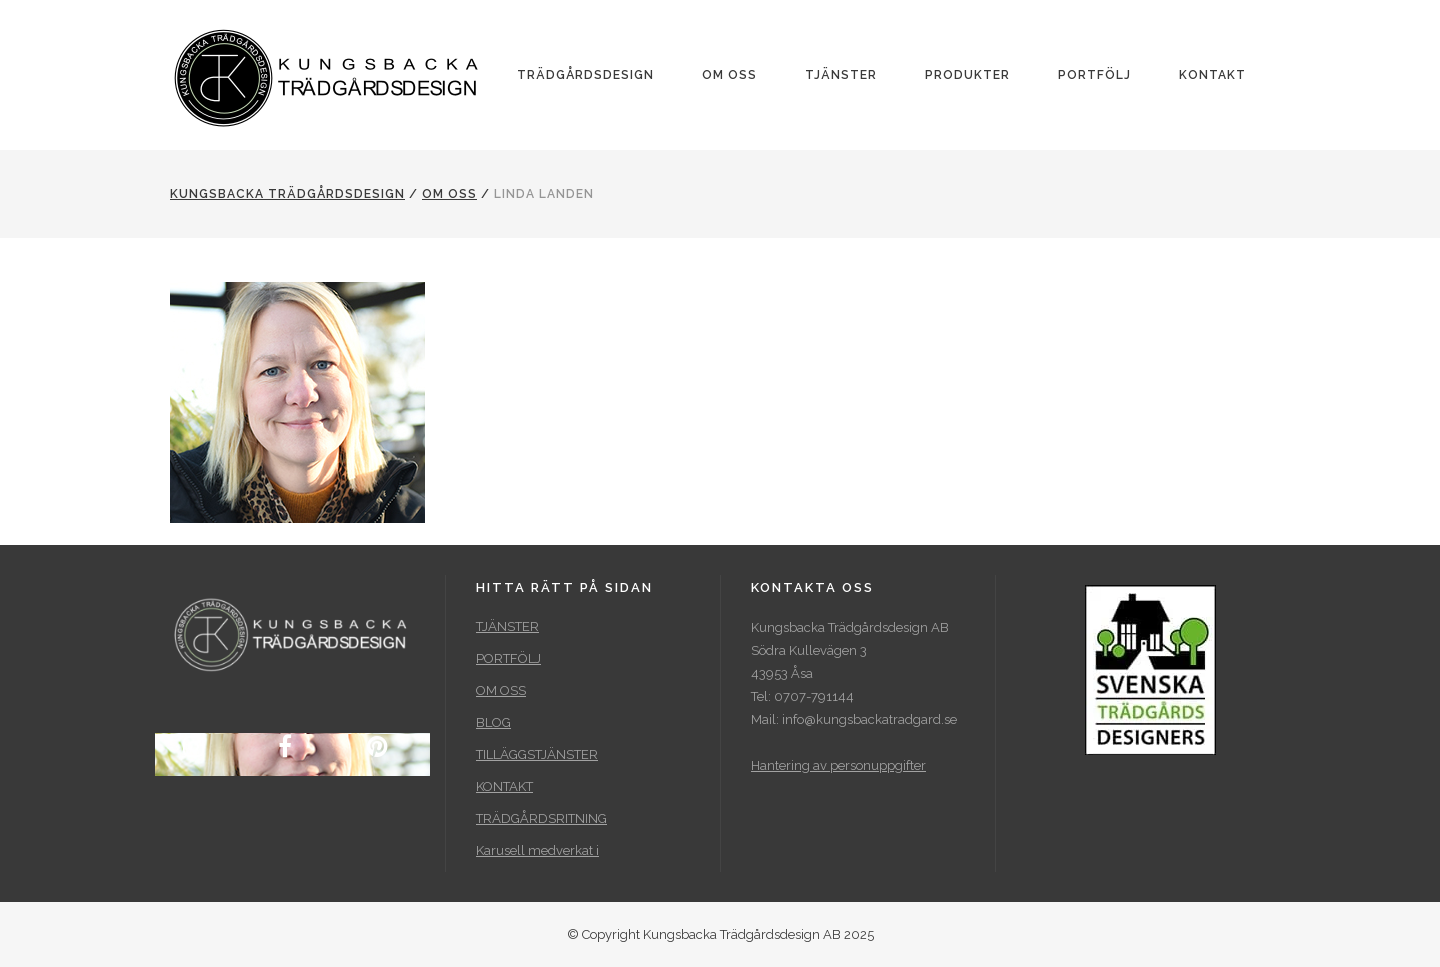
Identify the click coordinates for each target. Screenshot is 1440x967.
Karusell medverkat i (537, 850)
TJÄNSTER (507, 626)
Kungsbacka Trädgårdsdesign (287, 194)
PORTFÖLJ (508, 658)
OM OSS (449, 194)
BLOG (493, 722)
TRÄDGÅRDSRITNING (541, 818)
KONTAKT (504, 786)
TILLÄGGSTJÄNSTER (537, 754)
